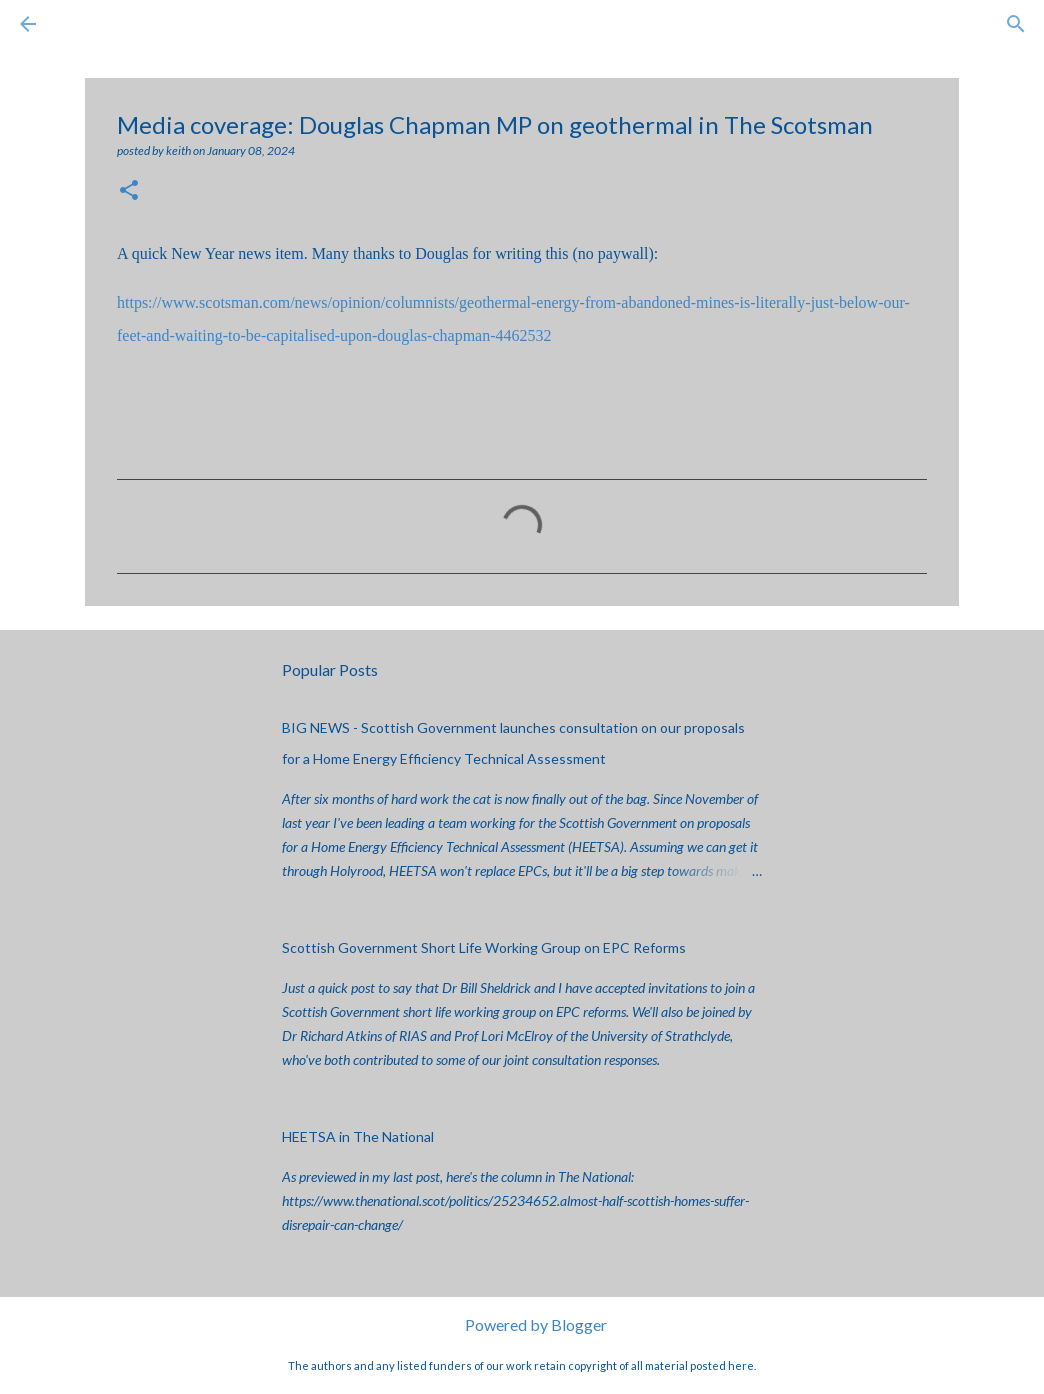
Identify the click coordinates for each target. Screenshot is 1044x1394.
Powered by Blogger (522, 1324)
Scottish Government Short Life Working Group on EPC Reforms (484, 947)
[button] (129, 191)
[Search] (84, 24)
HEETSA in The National (358, 1136)
